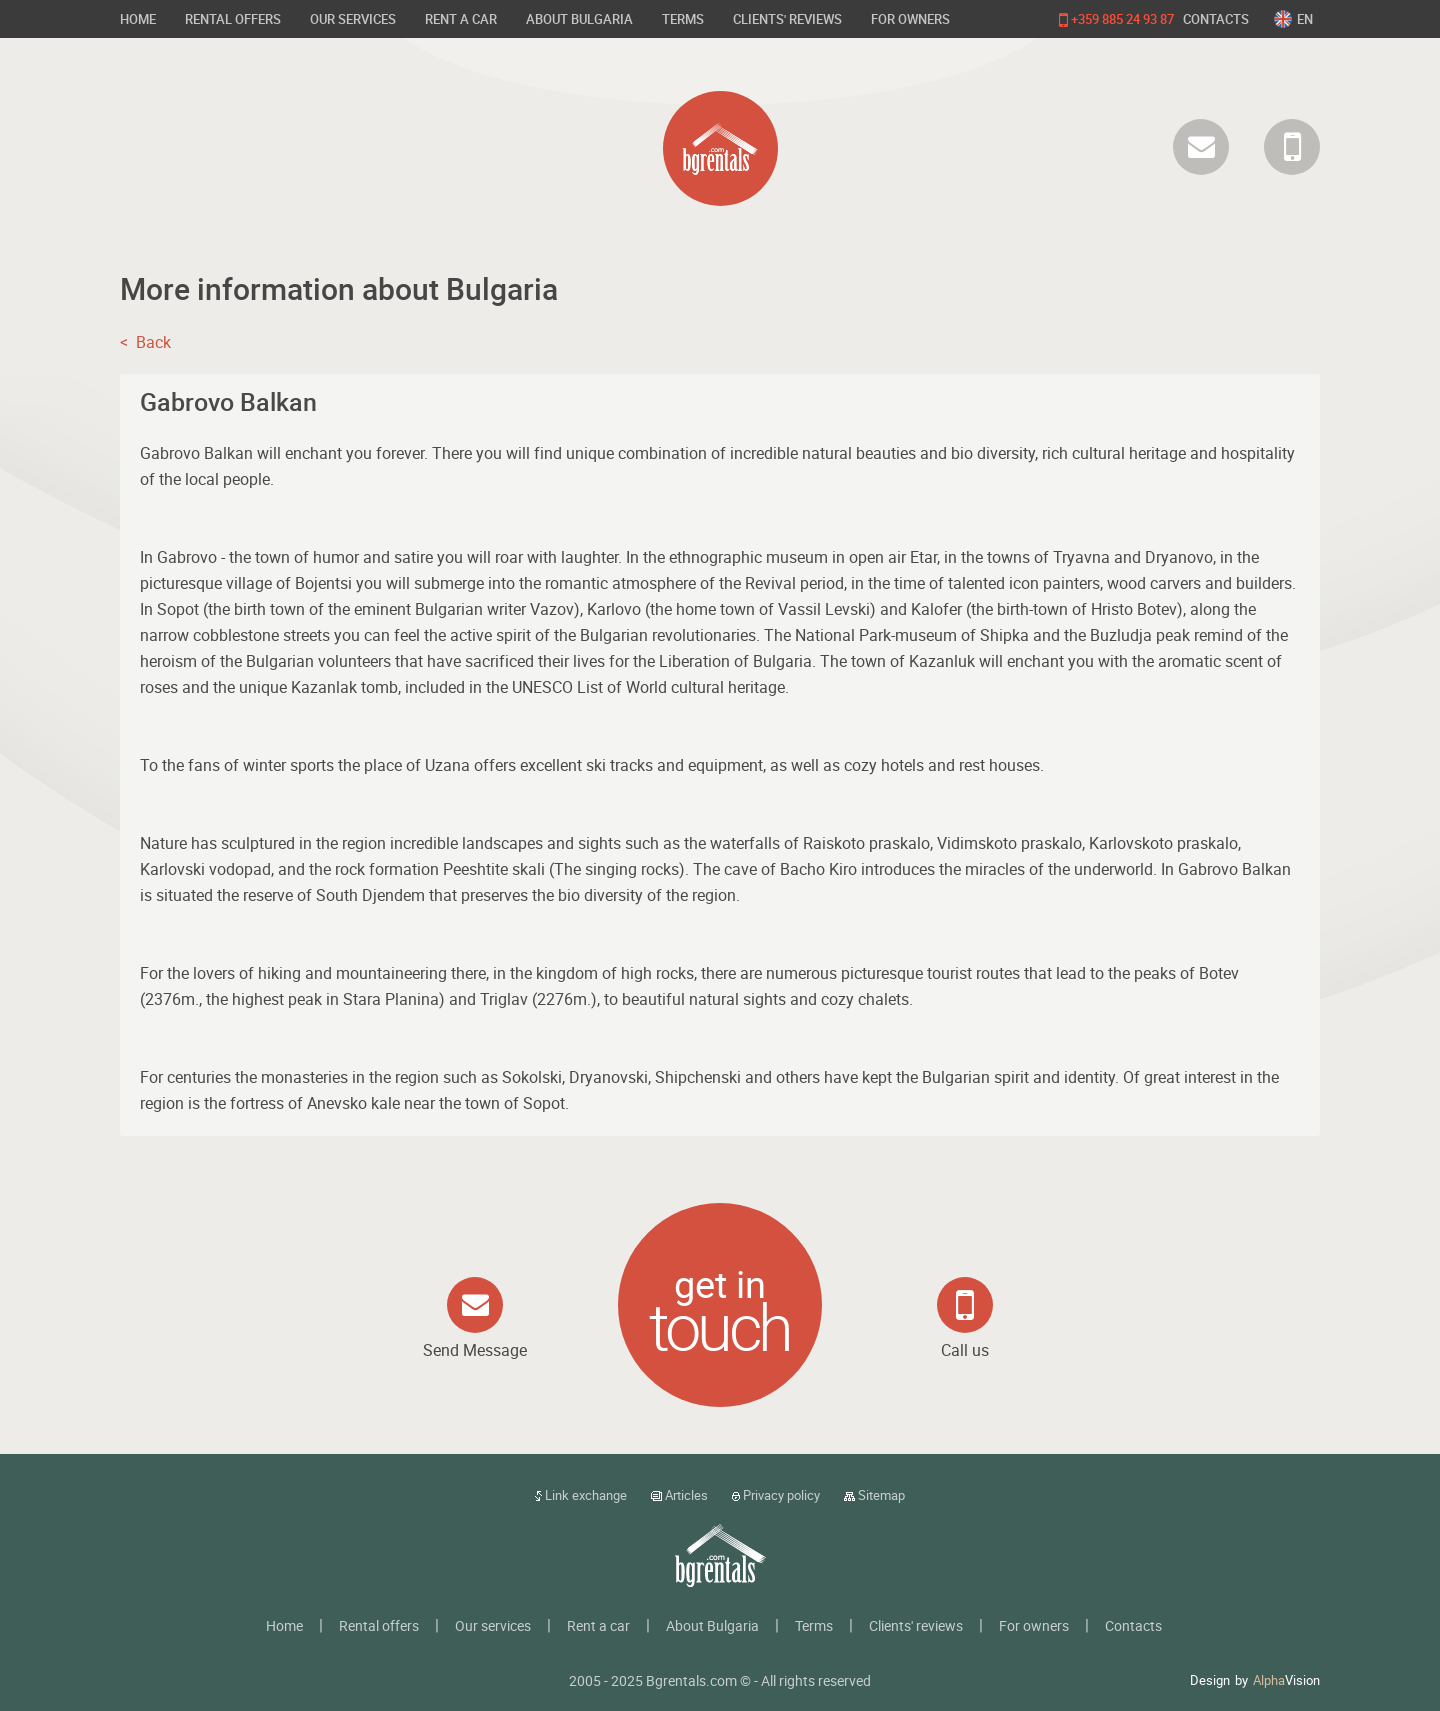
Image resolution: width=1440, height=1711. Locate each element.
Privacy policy (776, 1495)
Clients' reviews (787, 19)
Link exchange (581, 1495)
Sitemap (874, 1495)
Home (138, 19)
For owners (910, 19)
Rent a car (461, 19)
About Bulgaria (579, 19)
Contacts (1216, 19)
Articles (679, 1495)
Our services (353, 19)
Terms (683, 19)
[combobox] (1297, 19)
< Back (145, 342)
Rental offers (233, 19)
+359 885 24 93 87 (1116, 20)
